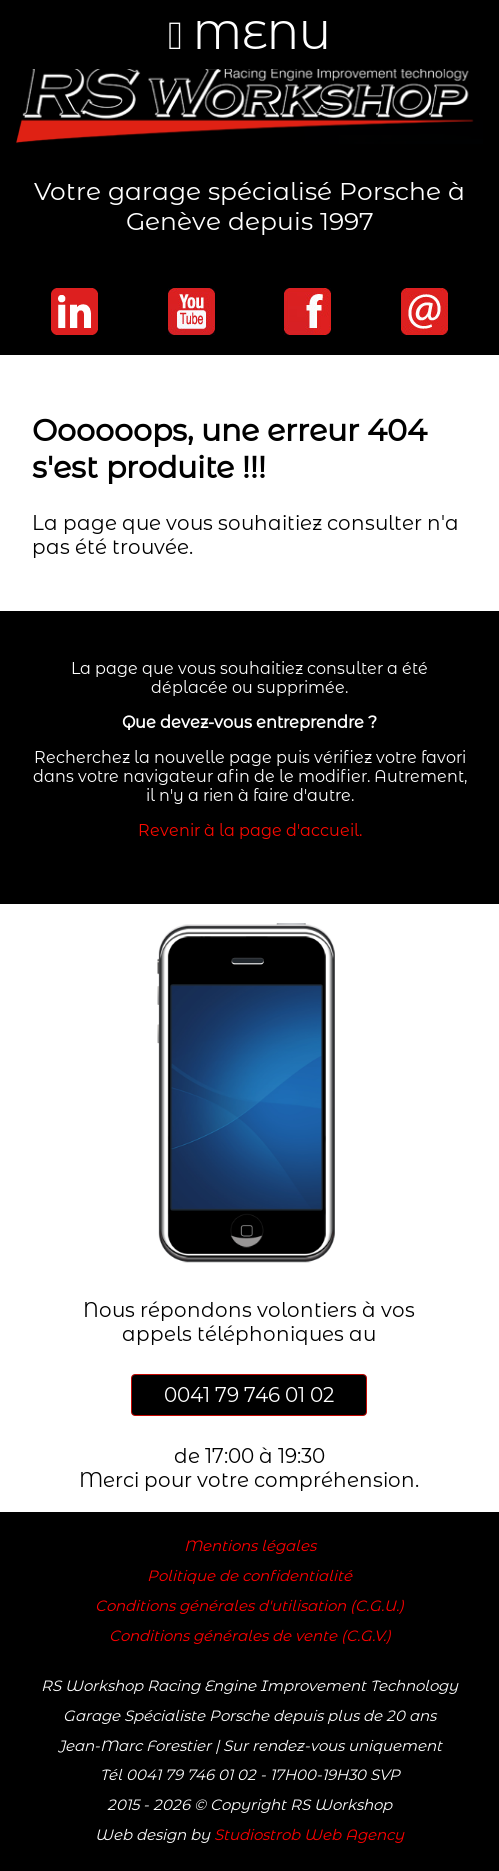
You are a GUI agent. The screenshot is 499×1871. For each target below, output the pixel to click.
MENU (249, 34)
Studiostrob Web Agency (309, 1835)
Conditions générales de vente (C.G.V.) (250, 1636)
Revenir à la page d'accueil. (250, 830)
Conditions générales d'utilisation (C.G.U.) (249, 1606)
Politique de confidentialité (249, 1576)
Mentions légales (250, 1546)
